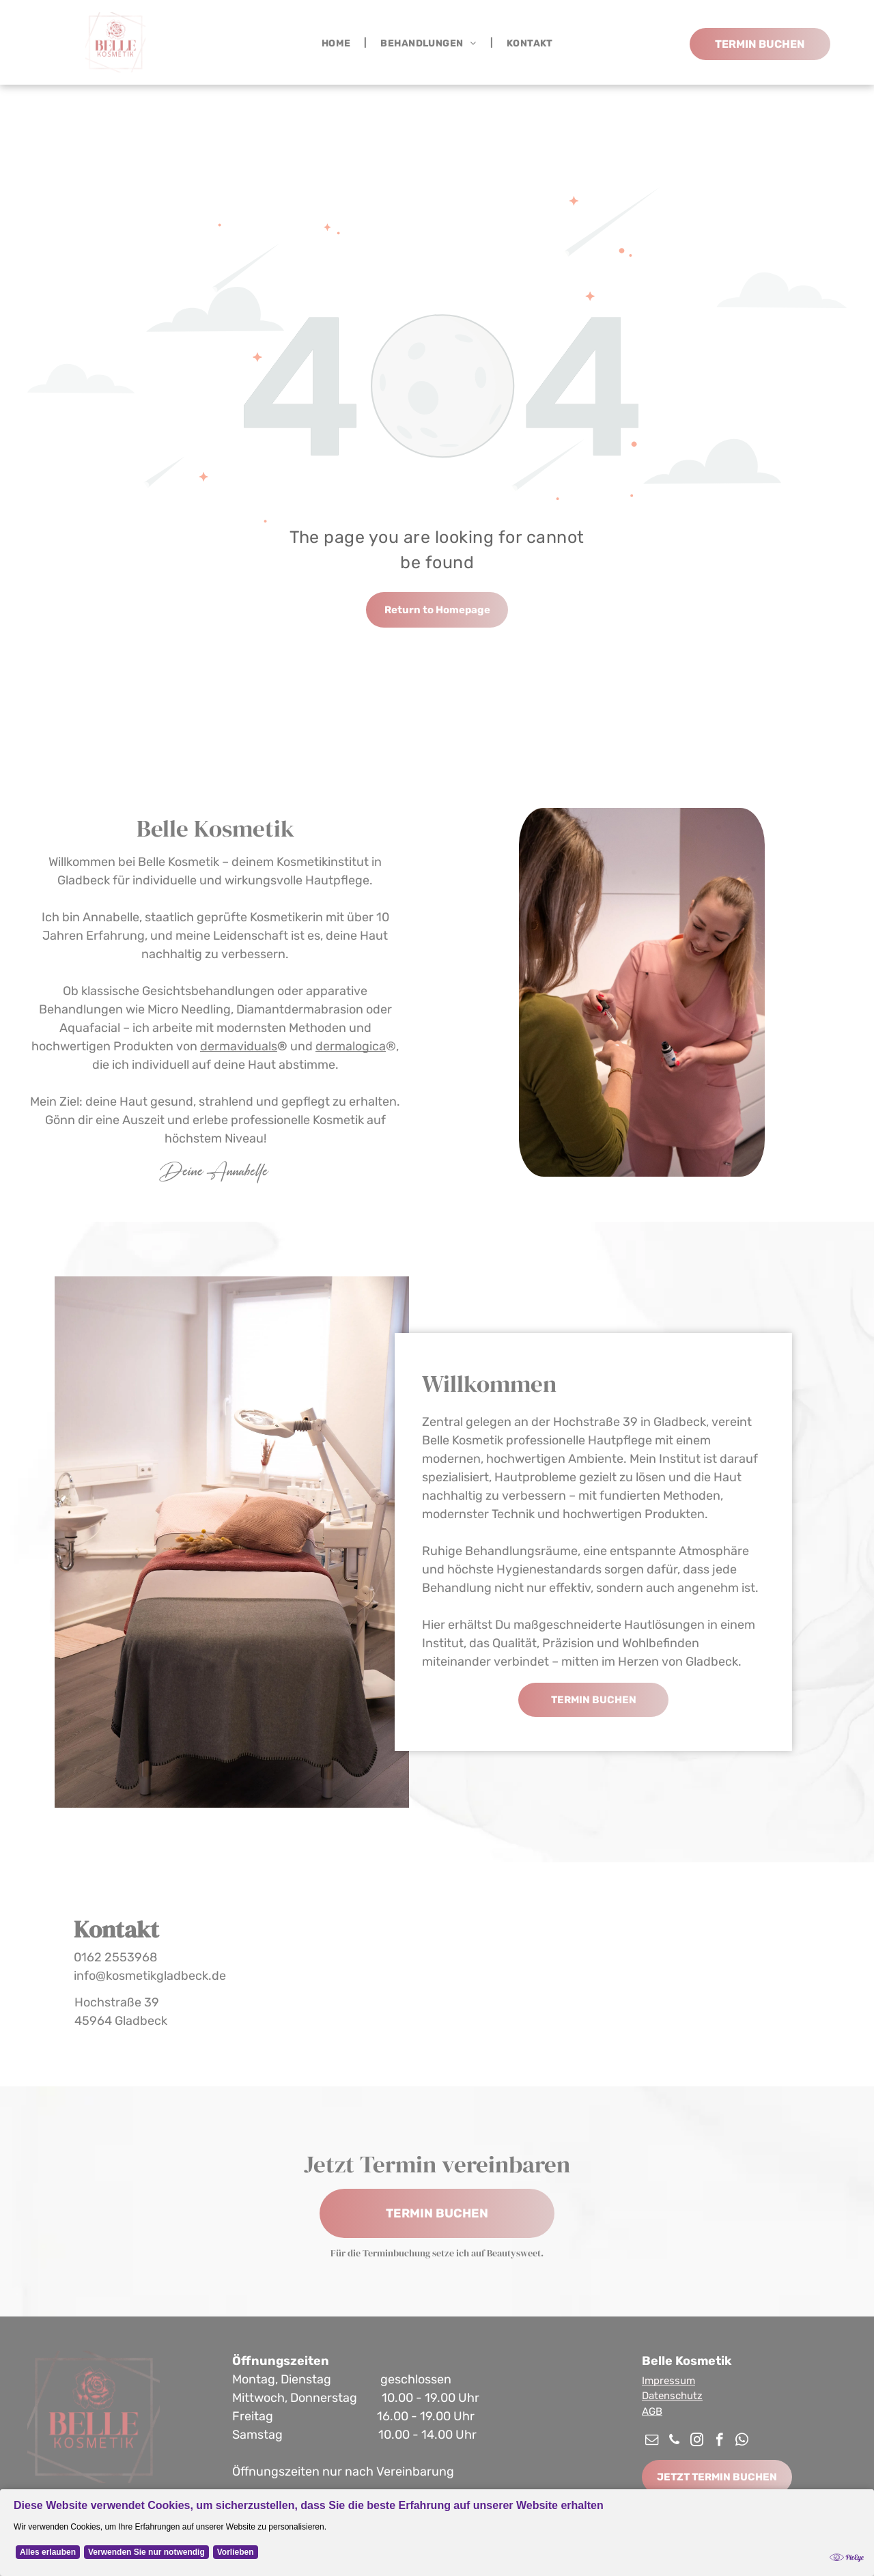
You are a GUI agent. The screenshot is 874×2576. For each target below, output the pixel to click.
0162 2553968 (115, 1957)
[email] (652, 2441)
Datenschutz (672, 2396)
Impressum (668, 2381)
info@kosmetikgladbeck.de (150, 1975)
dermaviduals (238, 1046)
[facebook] (719, 2441)
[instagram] (697, 2441)
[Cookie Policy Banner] (437, 2532)
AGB (652, 2411)
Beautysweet (514, 2253)
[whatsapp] (742, 2441)
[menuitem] (337, 43)
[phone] (674, 2441)
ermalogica (354, 1046)
